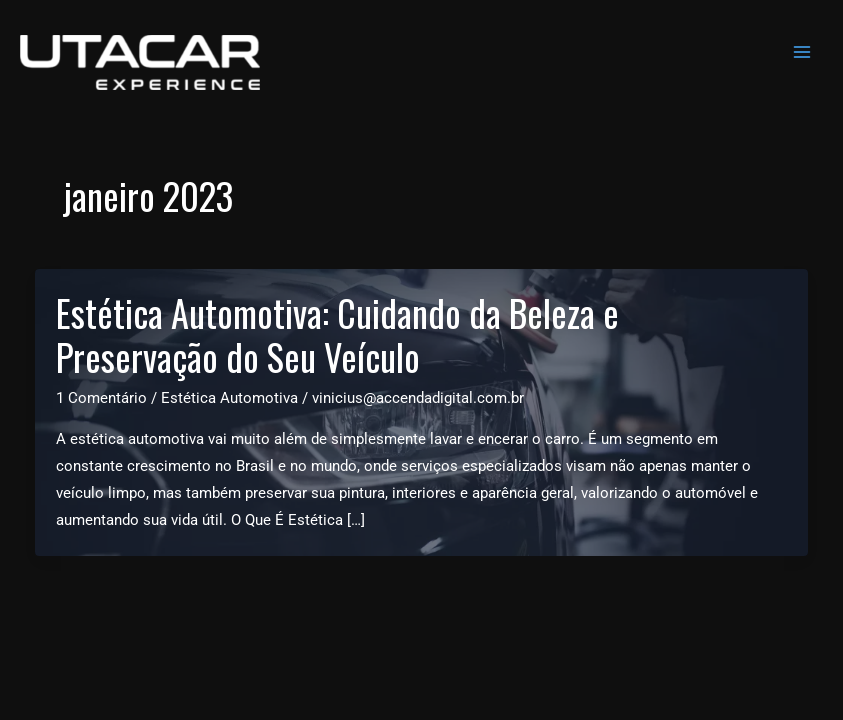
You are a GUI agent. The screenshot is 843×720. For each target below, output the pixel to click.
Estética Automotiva (229, 398)
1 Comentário (101, 398)
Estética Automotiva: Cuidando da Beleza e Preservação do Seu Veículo (337, 335)
